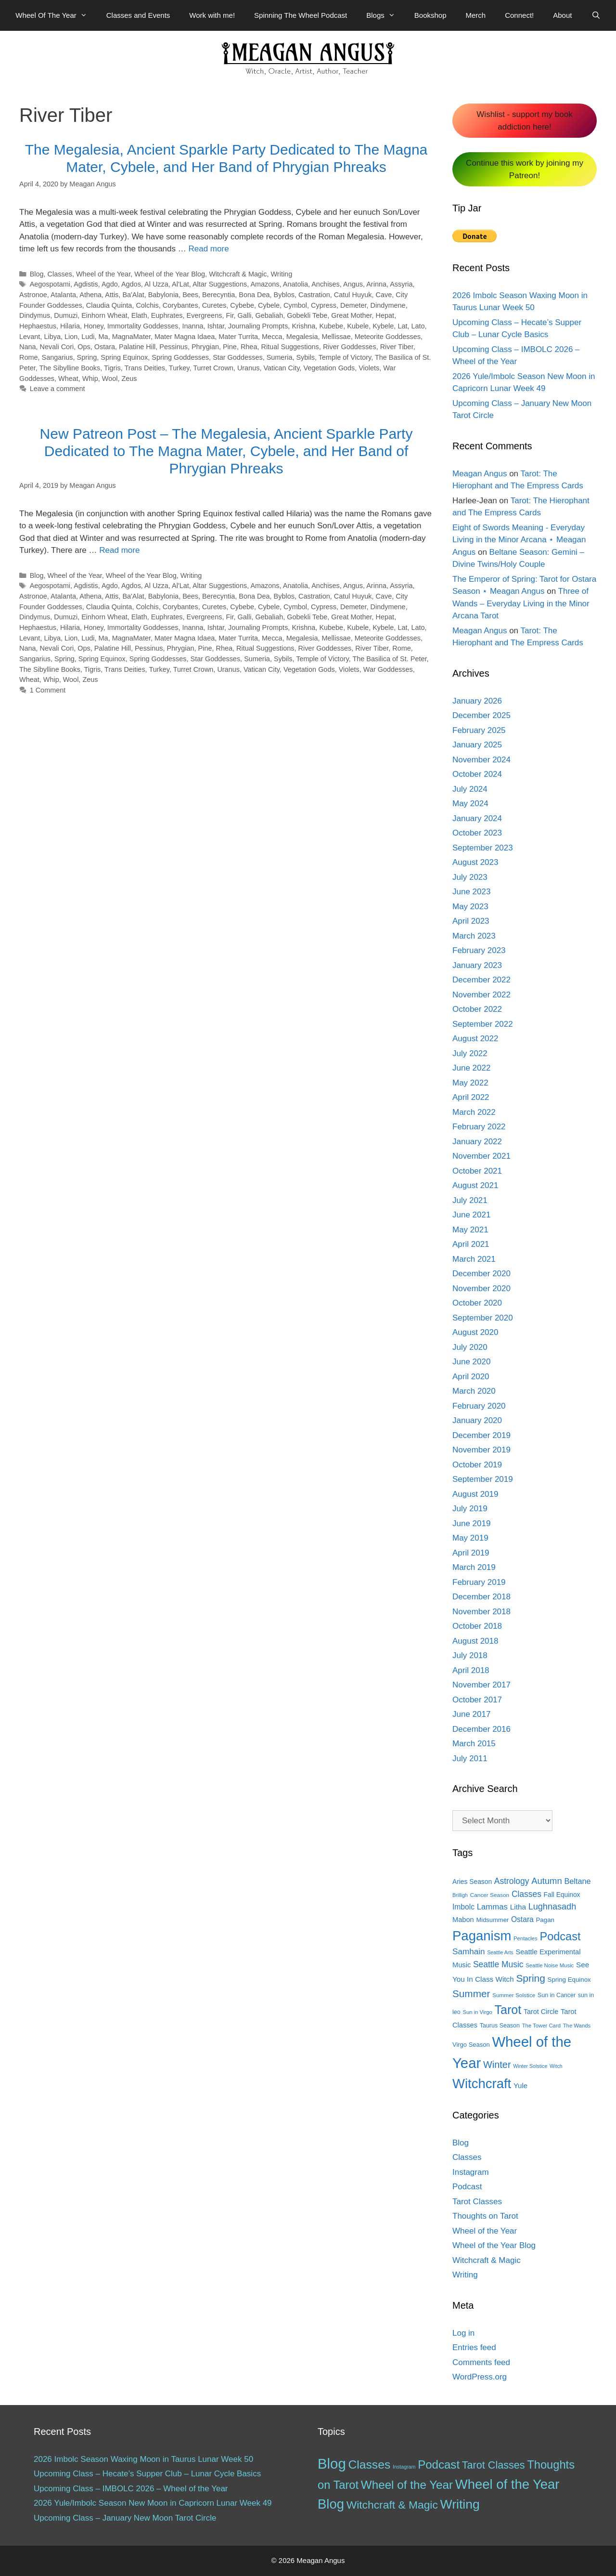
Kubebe (331, 326)
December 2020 (481, 1273)
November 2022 (481, 994)
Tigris (112, 368)
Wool (110, 378)
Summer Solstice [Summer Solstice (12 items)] (513, 1995)
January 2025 (477, 744)
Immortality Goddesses (143, 326)
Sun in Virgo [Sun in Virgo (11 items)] (477, 2012)
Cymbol (295, 305)
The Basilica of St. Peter (389, 659)
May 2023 (470, 906)
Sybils (305, 357)
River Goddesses (349, 347)
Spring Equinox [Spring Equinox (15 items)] (569, 1979)
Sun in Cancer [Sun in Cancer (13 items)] (557, 1995)
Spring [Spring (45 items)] (530, 1978)
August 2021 (475, 1185)
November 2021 (481, 1156)
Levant (29, 336)
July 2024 (470, 789)
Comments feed (481, 2362)
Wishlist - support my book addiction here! (524, 120)
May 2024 (470, 803)
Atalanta (63, 295)
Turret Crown (213, 368)
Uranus (248, 368)
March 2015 (474, 1743)
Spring (87, 357)
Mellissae (336, 336)
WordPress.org (479, 2376)
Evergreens (204, 315)
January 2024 (477, 818)
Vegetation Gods (329, 368)
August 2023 (475, 862)
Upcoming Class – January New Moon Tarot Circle (125, 2518)
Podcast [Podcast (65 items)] (559, 1936)
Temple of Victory (345, 357)
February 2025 (479, 730)
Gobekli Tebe (307, 315)
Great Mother (351, 315)
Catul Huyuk (353, 295)
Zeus (129, 378)
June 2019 (471, 1523)
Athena (90, 295)
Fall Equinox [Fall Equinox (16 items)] (562, 1894)
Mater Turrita (238, 336)
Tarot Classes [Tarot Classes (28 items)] (493, 2465)
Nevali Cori (57, 347)
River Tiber (396, 347)
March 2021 (474, 1259)
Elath (139, 315)
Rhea (249, 347)
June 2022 (471, 1067)
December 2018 (481, 1596)
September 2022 (482, 1024)
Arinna (376, 284)
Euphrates (167, 315)
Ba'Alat (133, 295)
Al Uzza (156, 284)
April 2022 (470, 1097)
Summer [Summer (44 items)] (471, 1993)
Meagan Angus (479, 473)
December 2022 (481, 979)
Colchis (147, 305)
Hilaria (70, 326)
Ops (83, 347)
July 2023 (470, 877)
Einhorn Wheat (104, 315)
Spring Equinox (124, 357)
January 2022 (477, 1141)
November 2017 (481, 1684)
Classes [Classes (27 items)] (526, 1894)
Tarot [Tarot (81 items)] (508, 2009)
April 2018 (470, 1670)
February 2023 (479, 950)
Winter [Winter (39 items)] (497, 2064)
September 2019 (482, 1479)
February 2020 (479, 1406)
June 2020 (471, 1361)
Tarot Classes (477, 2201)
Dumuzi (65, 315)
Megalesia (302, 336)
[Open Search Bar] (595, 15)
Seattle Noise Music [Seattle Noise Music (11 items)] (550, 1965)
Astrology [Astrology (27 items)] (511, 1881)
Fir (229, 315)
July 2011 (470, 1758)
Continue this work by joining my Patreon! (524, 169)
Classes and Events (138, 15)
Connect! (519, 15)
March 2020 (474, 1391)
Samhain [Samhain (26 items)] (468, 1951)
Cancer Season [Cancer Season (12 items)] (489, 1895)
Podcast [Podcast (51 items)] (439, 2464)
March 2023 (474, 936)
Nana (27, 347)
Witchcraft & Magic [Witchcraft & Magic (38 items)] (392, 2504)
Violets (369, 368)
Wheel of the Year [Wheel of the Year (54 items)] (407, 2484)
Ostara (104, 347)
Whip (90, 378)
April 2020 (470, 1376)
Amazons (264, 284)
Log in (463, 2333)
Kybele (383, 326)
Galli (245, 315)
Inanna (192, 326)
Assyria (401, 284)
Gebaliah (269, 315)
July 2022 (470, 1053)
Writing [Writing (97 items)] (460, 2504)
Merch (476, 15)
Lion (70, 336)
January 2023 (477, 965)
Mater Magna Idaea (184, 336)
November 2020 (481, 1288)
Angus (353, 284)
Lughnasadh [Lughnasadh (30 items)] (552, 1906)
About (562, 15)
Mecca (272, 336)
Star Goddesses (238, 357)
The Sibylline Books (69, 368)
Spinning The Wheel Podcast (300, 15)
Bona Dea (254, 295)
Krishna (303, 326)
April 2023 (470, 921)
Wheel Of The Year (55, 15)
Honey (93, 326)
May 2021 (470, 1229)
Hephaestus (37, 326)
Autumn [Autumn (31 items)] (546, 1881)
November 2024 (481, 759)
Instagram (470, 2172)
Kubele (358, 326)
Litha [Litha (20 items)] (518, 1907)
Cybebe (242, 305)
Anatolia (295, 284)
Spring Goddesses (180, 357)
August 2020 (475, 1332)
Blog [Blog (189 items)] (332, 2463)
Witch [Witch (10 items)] (556, 2066)
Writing (282, 274)
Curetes (214, 305)
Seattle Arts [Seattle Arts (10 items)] (500, 1952)
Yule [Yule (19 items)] (520, 2085)
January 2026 (477, 701)
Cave (384, 295)
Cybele (269, 305)
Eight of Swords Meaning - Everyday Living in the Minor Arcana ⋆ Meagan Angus (519, 540)
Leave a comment (57, 388)
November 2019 (481, 1449)
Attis (111, 295)
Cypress (323, 305)
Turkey (179, 368)
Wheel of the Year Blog (169, 274)
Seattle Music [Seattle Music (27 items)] (498, 1964)
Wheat (68, 378)
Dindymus (34, 315)
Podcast (467, 2186)
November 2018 (481, 1611)
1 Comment (48, 690)
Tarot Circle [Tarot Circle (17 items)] (541, 2011)
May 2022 (470, 1082)
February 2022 (479, 1126)
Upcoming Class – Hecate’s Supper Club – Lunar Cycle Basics (147, 2473)
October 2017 (477, 1699)
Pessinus (173, 347)
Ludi (87, 336)
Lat (402, 326)
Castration (314, 295)
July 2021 (470, 1200)
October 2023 (477, 832)
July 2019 (470, 1508)
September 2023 (482, 847)
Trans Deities (145, 368)
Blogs (385, 15)
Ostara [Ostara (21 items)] (522, 1919)
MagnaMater (131, 336)
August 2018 (475, 1641)
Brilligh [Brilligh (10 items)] (460, 1895)
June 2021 (471, 1214)
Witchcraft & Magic (238, 274)
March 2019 (474, 1567)
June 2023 (471, 891)
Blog (37, 274)
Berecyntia (218, 295)
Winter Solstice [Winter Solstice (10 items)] (530, 2066)
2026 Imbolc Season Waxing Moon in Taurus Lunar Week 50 (143, 2459)
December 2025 (481, 715)
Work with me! (212, 15)
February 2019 (479, 1582)
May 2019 (470, 1538)
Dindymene (388, 305)
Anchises (325, 284)
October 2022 (477, 1009)
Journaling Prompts (258, 326)
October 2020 (477, 1303)
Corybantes (180, 305)
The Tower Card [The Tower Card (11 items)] (541, 2025)
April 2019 (470, 1552)
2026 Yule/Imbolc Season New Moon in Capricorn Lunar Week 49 (153, 2503)
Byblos (284, 295)
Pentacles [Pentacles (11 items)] (525, 1938)
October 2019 (477, 1464)
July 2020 (470, 1347)
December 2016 (481, 1729)
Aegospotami (50, 284)
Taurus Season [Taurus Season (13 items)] (500, 2025)
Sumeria (280, 357)
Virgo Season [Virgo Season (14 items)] (471, 2044)
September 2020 (482, 1317)
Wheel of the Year (103, 274)
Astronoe (33, 295)
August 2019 (475, 1494)
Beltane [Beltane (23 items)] (577, 1881)
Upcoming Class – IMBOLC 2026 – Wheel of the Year (131, 2488)
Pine (230, 347)
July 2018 (470, 1655)
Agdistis (86, 284)
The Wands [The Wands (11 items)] (576, 2025)
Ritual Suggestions (290, 347)
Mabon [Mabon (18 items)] (463, 1919)
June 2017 (471, 1714)
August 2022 (475, 1038)
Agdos (131, 284)
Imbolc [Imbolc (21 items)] (463, 1907)
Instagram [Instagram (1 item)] (404, 2467)
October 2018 (477, 1626)
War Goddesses (388, 669)
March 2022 (474, 1112)
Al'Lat (180, 284)
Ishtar (215, 326)
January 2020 (477, 1420)
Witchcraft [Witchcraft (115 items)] (481, 2083)
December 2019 (481, 1435)
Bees (190, 295)
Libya (52, 336)
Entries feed (474, 2347)
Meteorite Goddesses (388, 336)
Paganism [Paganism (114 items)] (481, 1935)
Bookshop (430, 15)
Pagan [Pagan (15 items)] (545, 1919)
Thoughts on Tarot (485, 2216)
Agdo (110, 284)
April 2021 (470, 1244)
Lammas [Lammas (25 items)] (492, 1906)
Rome (28, 357)
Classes (60, 274)
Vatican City (281, 368)
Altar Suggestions (219, 284)
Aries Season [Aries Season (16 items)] (472, 1881)
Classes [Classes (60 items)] (369, 2464)
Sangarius (57, 357)
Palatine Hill (137, 347)
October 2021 (477, 1171)
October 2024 (477, 774)
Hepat (385, 315)
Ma (103, 336)
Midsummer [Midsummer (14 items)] (492, 1919)
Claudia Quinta (109, 305)
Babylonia (163, 295)
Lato (417, 326)
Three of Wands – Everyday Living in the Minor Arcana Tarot (521, 603)
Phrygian (205, 347)
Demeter (353, 305)
